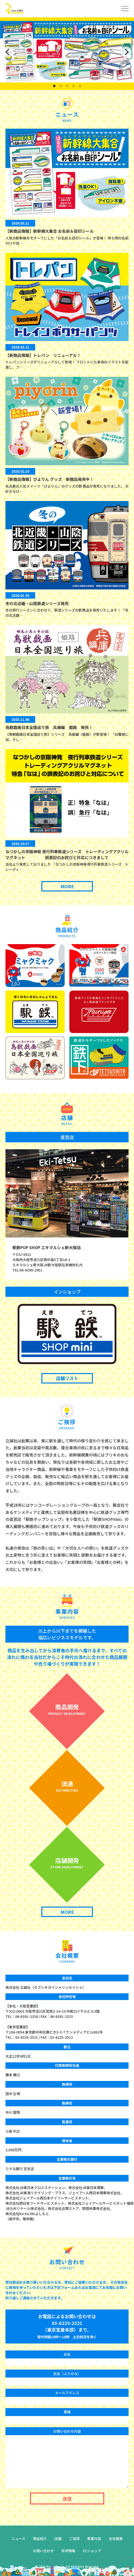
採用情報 (68, 2550)
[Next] (126, 51)
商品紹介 (40, 2538)
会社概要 (116, 2538)
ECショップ (92, 2550)
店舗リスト (67, 1378)
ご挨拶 (74, 2538)
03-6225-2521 (67, 2323)
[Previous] (7, 51)
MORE (67, 886)
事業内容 (94, 2538)
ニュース (18, 2538)
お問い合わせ (43, 2550)
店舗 (57, 2538)
